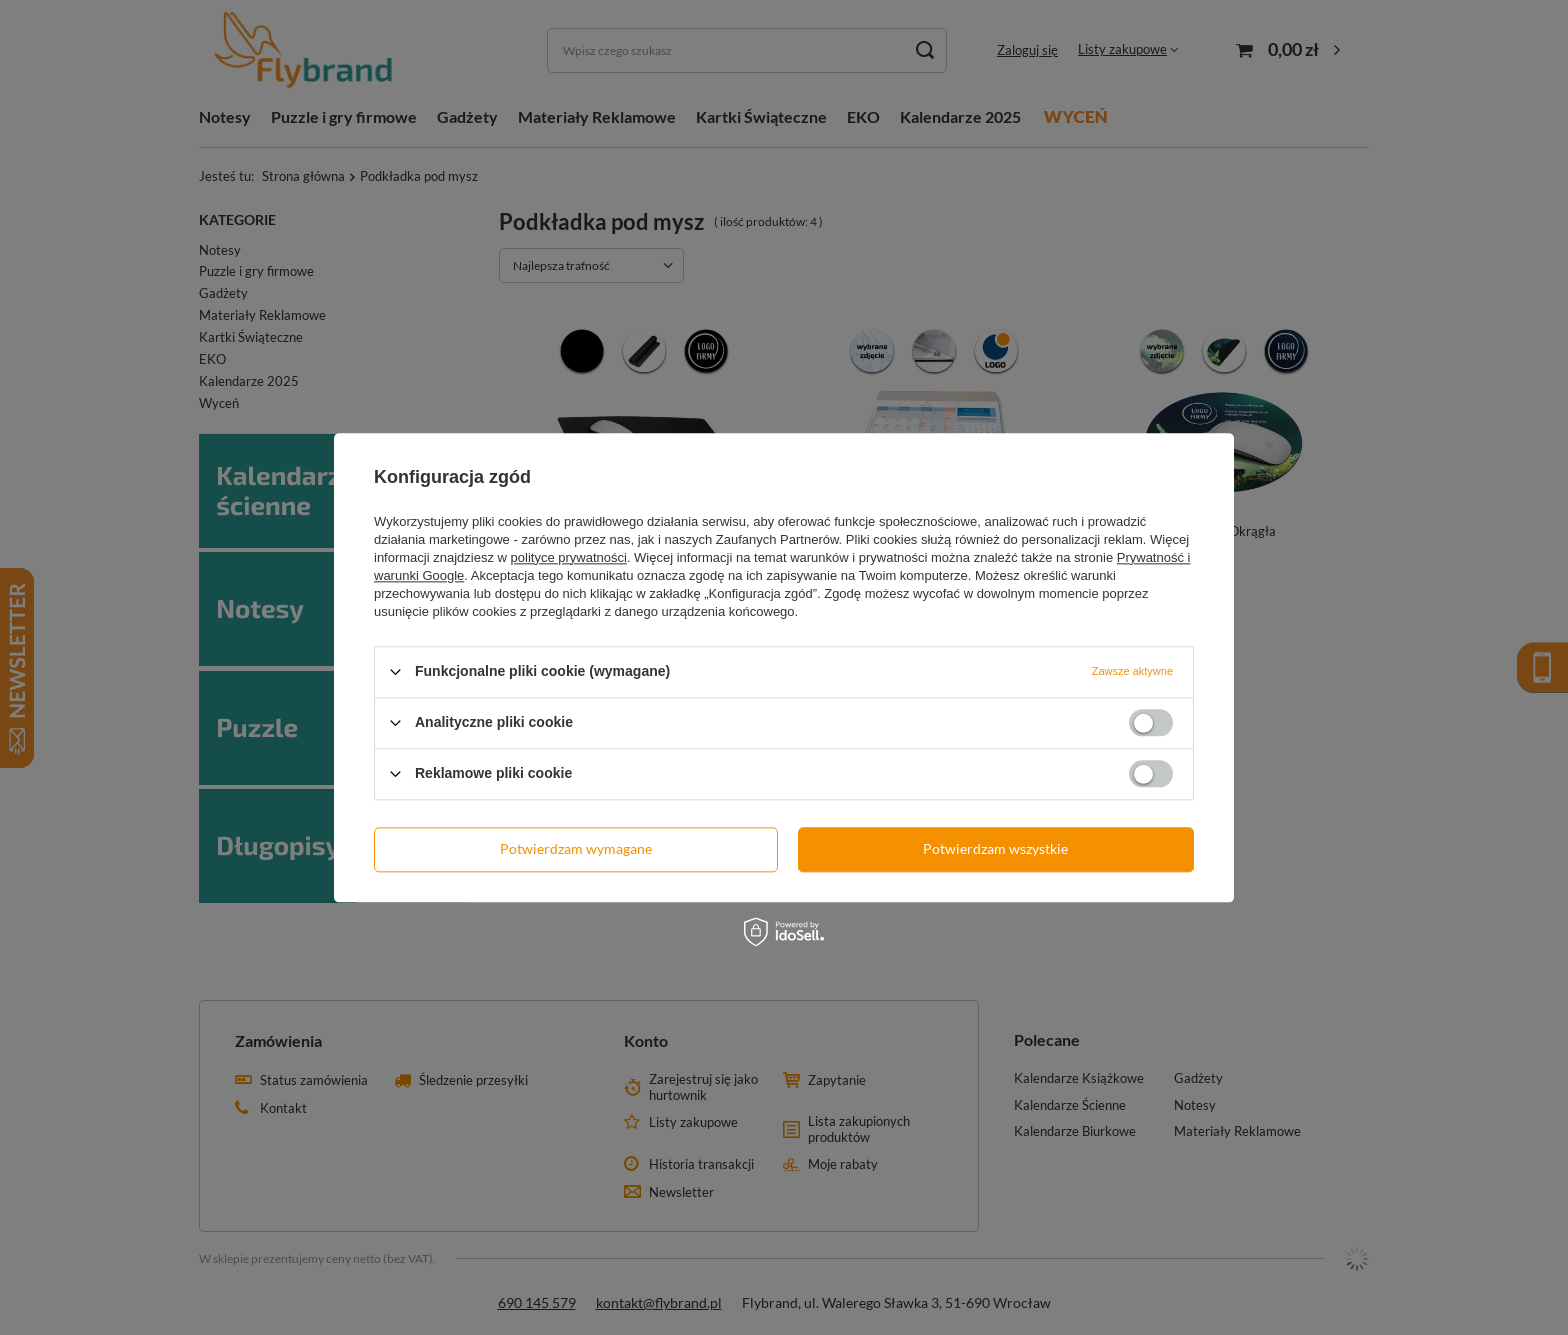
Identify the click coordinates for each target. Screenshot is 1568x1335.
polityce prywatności (569, 557)
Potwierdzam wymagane (576, 848)
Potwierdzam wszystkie (995, 848)
